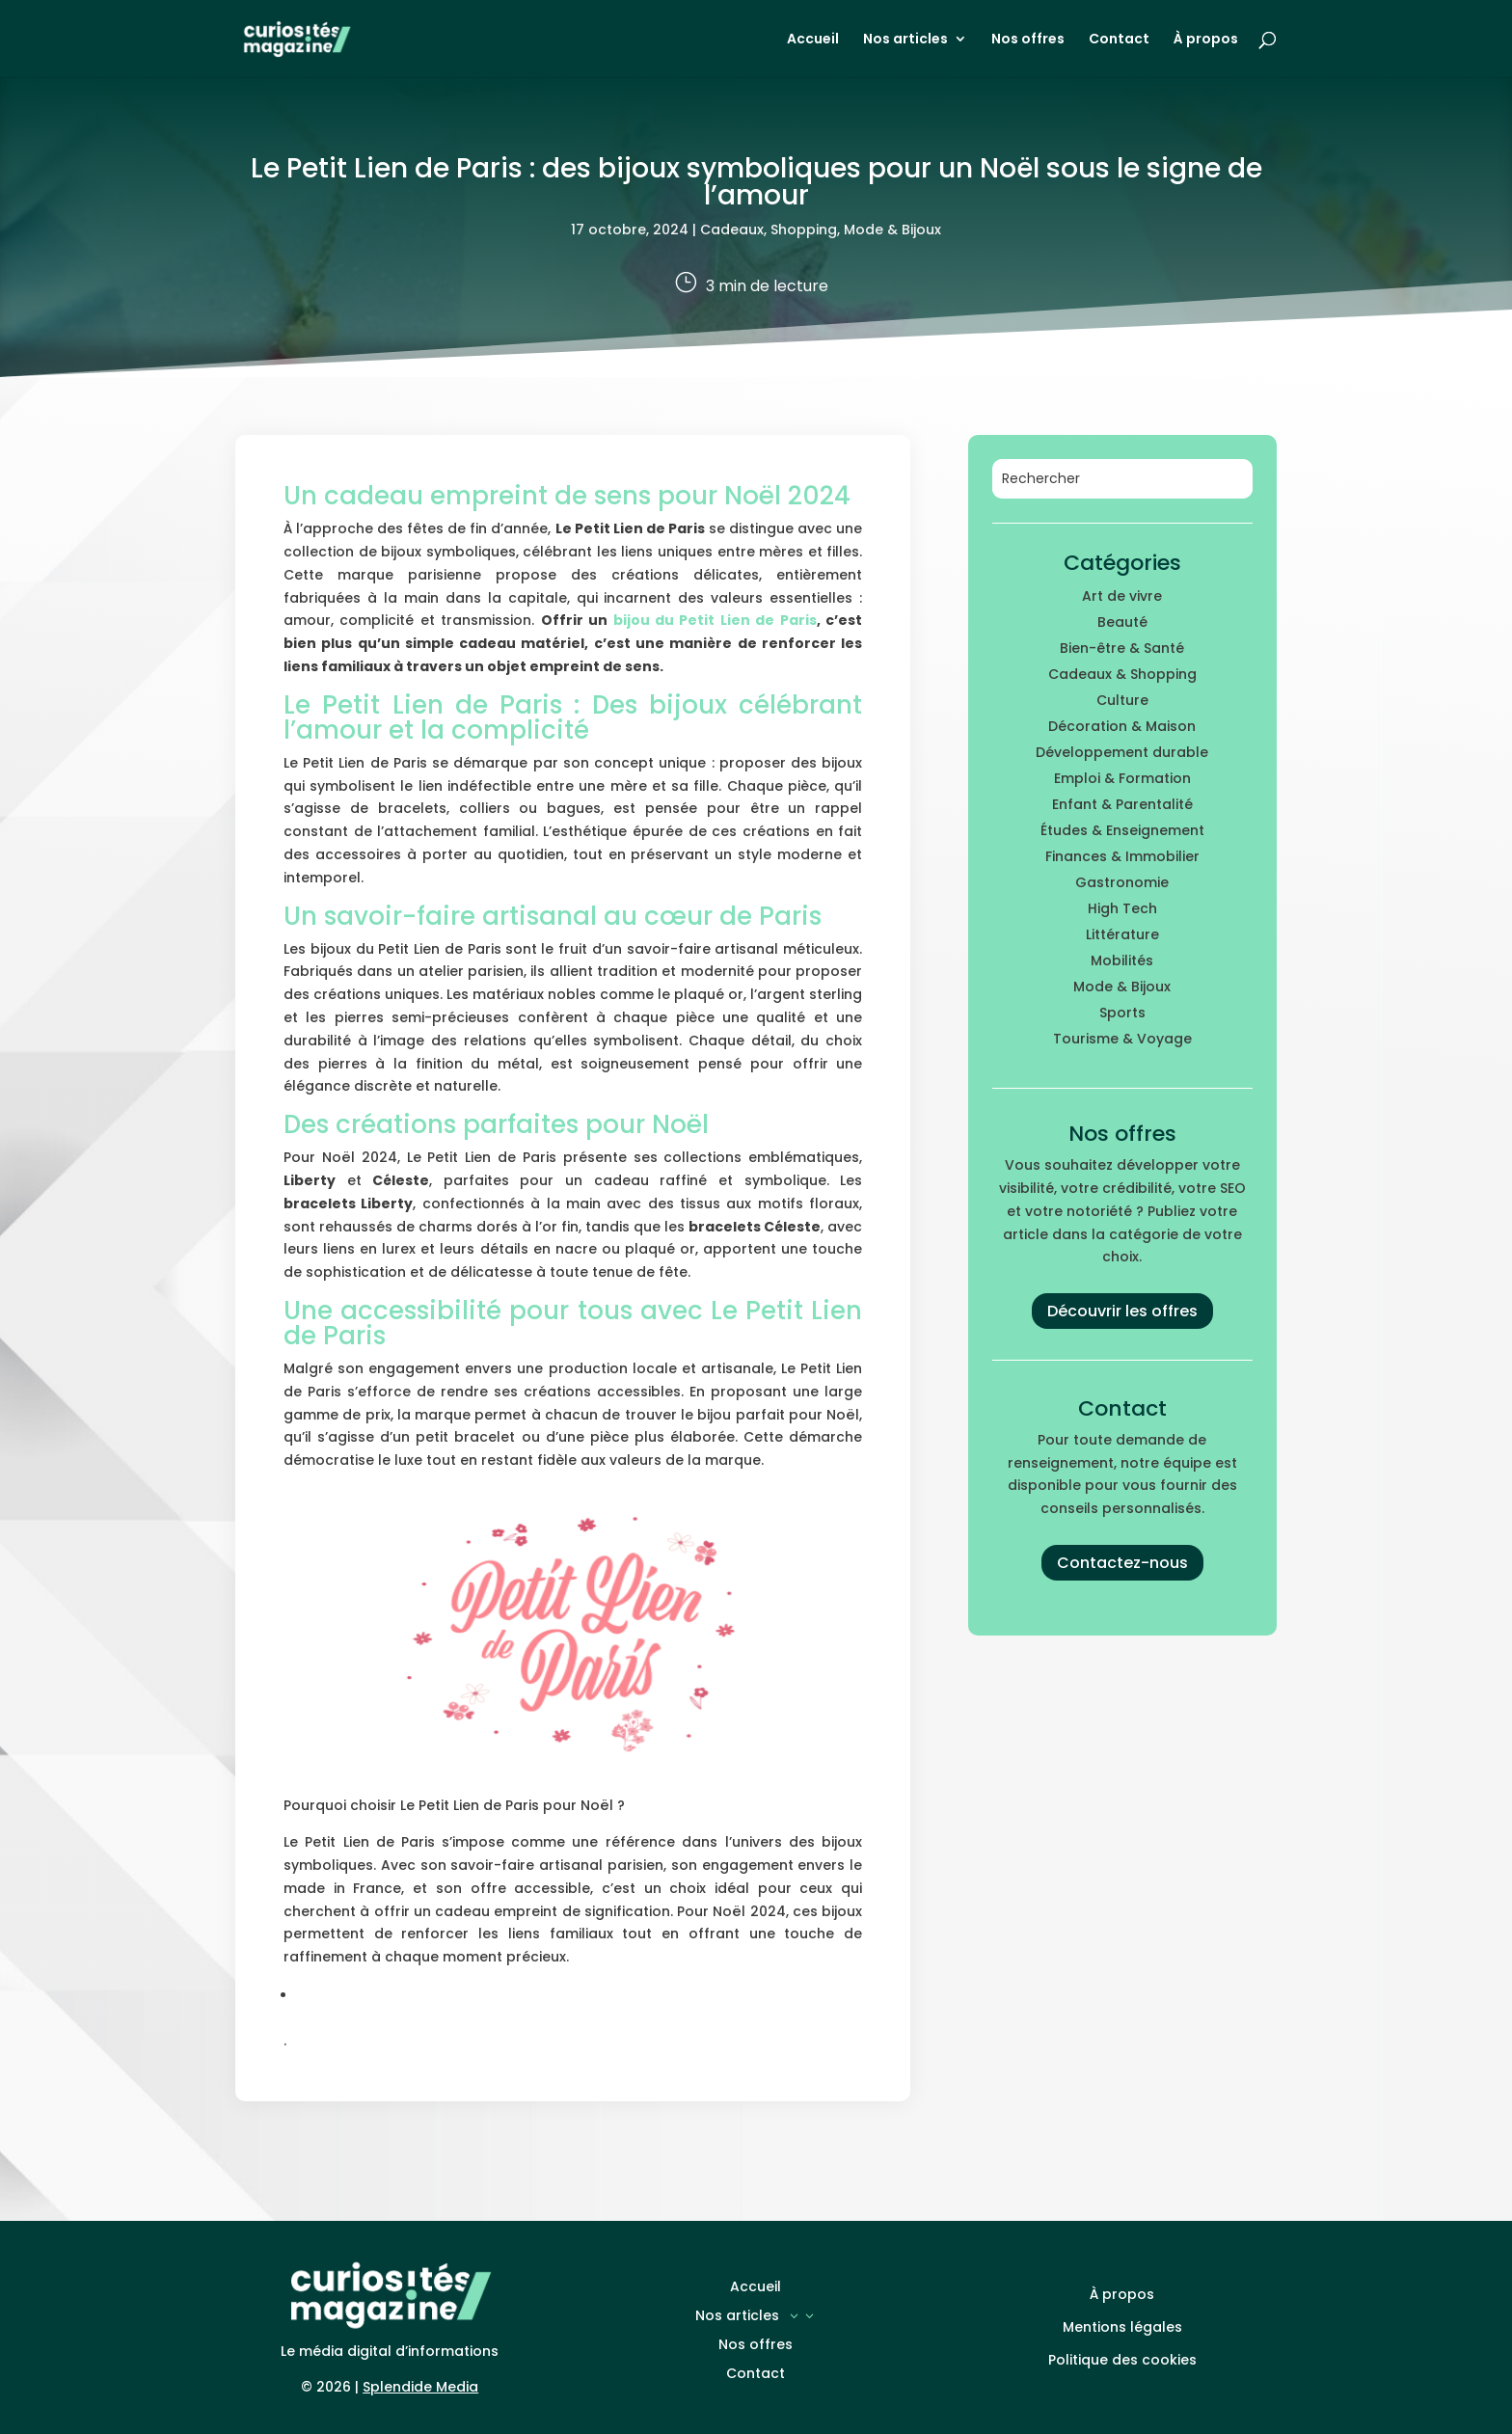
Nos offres (1028, 40)
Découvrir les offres (1122, 1311)
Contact (1119, 40)
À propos (1206, 40)
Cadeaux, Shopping (768, 229)
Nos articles (905, 40)
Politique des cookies (1122, 2359)
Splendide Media (420, 2386)
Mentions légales (1122, 2327)
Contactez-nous (1122, 1563)
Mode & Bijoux (892, 229)
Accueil (813, 40)
